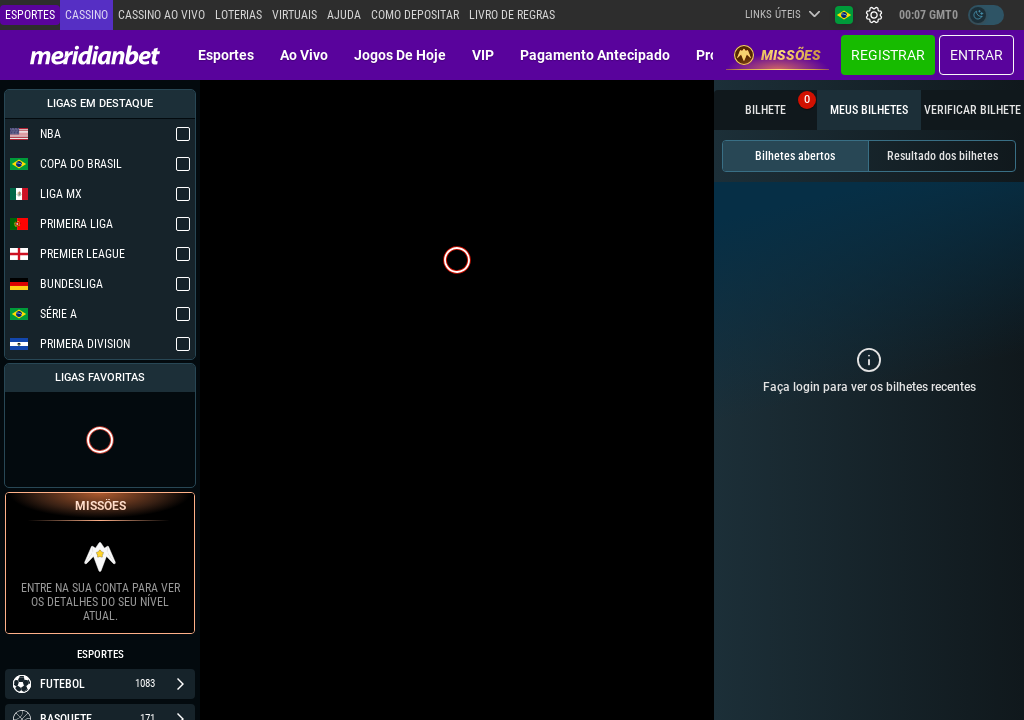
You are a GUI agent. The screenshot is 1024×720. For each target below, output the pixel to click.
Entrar (976, 55)
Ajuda (344, 15)
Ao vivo (304, 55)
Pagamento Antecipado (595, 55)
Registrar (888, 55)
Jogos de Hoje (400, 55)
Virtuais (294, 15)
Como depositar (415, 15)
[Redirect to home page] (95, 55)
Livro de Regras (512, 15)
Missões (777, 55)
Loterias (238, 15)
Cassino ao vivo (161, 15)
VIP (483, 55)
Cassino (86, 15)
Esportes (226, 55)
